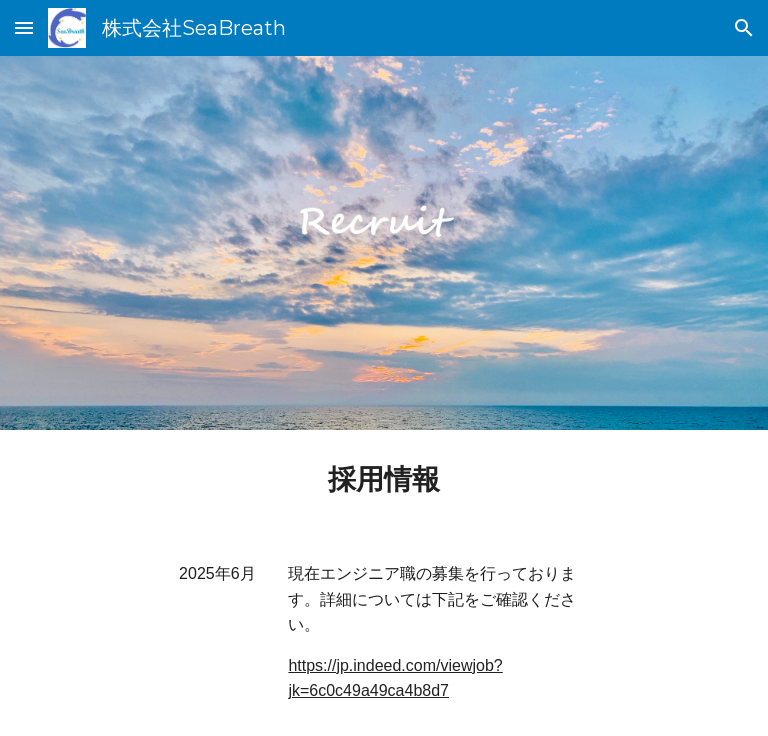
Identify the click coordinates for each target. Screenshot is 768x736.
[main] (383, 479)
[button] (24, 27)
